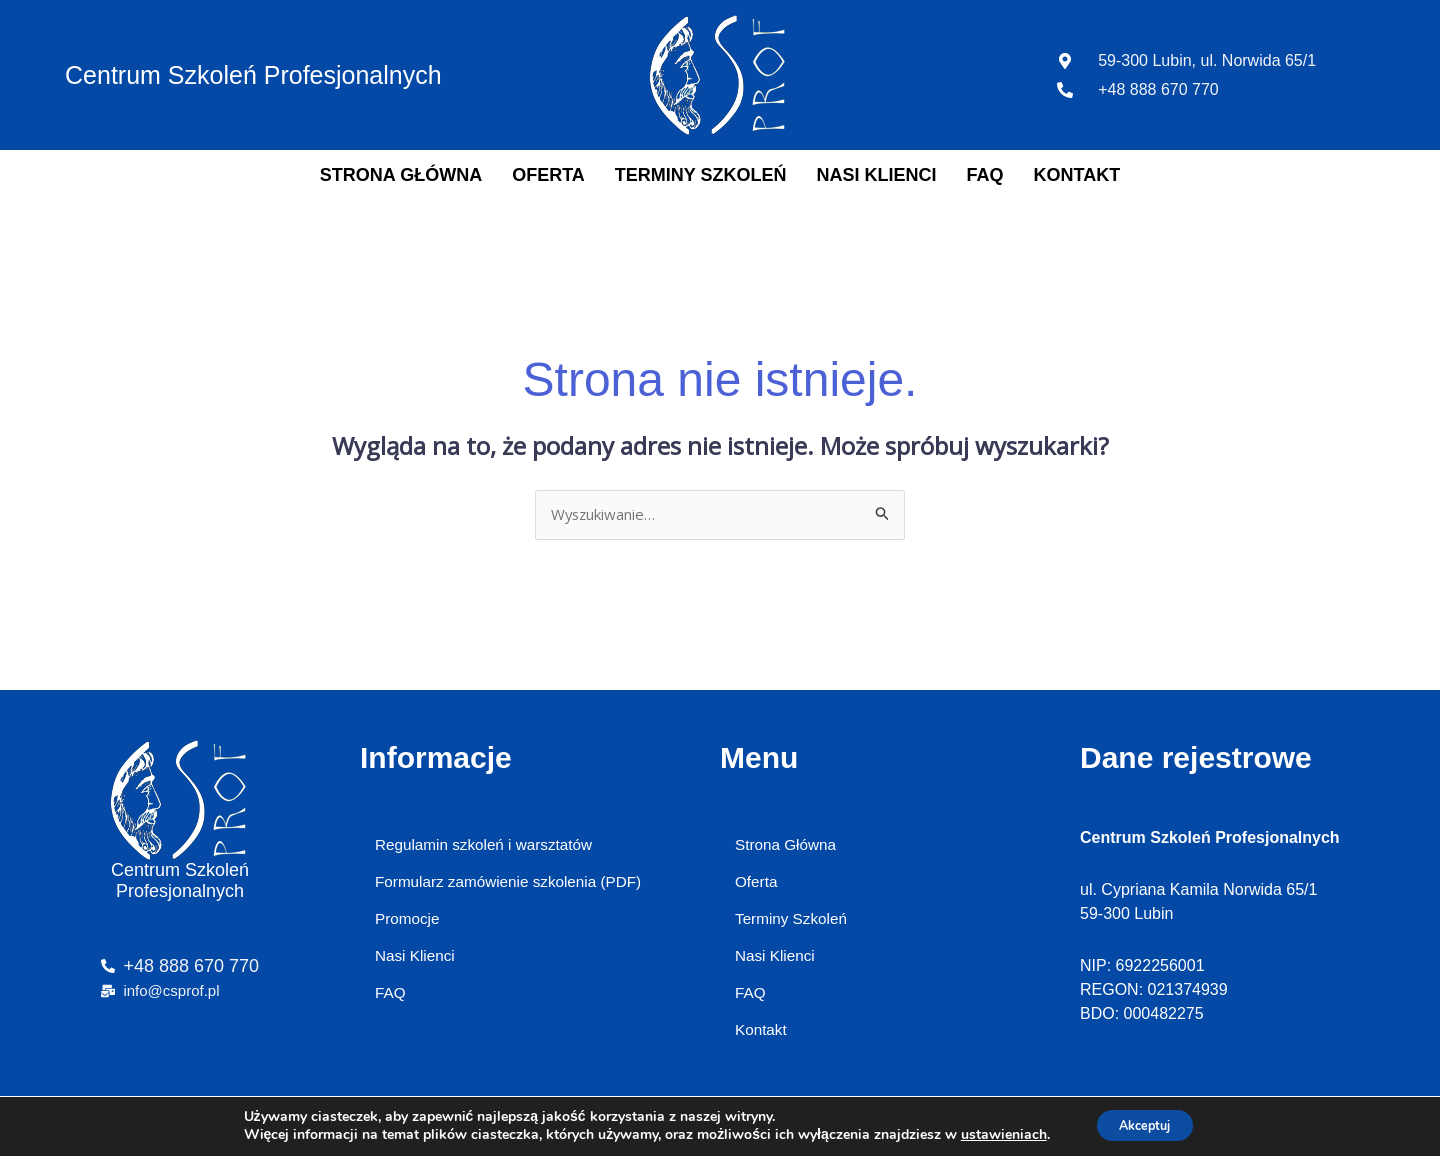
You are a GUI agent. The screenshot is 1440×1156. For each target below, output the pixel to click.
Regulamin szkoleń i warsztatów (489, 846)
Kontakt (1077, 175)
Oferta (548, 175)
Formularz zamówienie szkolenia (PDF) (514, 885)
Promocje (409, 925)
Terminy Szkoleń (701, 175)
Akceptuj (1144, 1124)
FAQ (985, 175)
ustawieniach (993, 1134)
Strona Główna (401, 175)
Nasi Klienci (877, 175)
